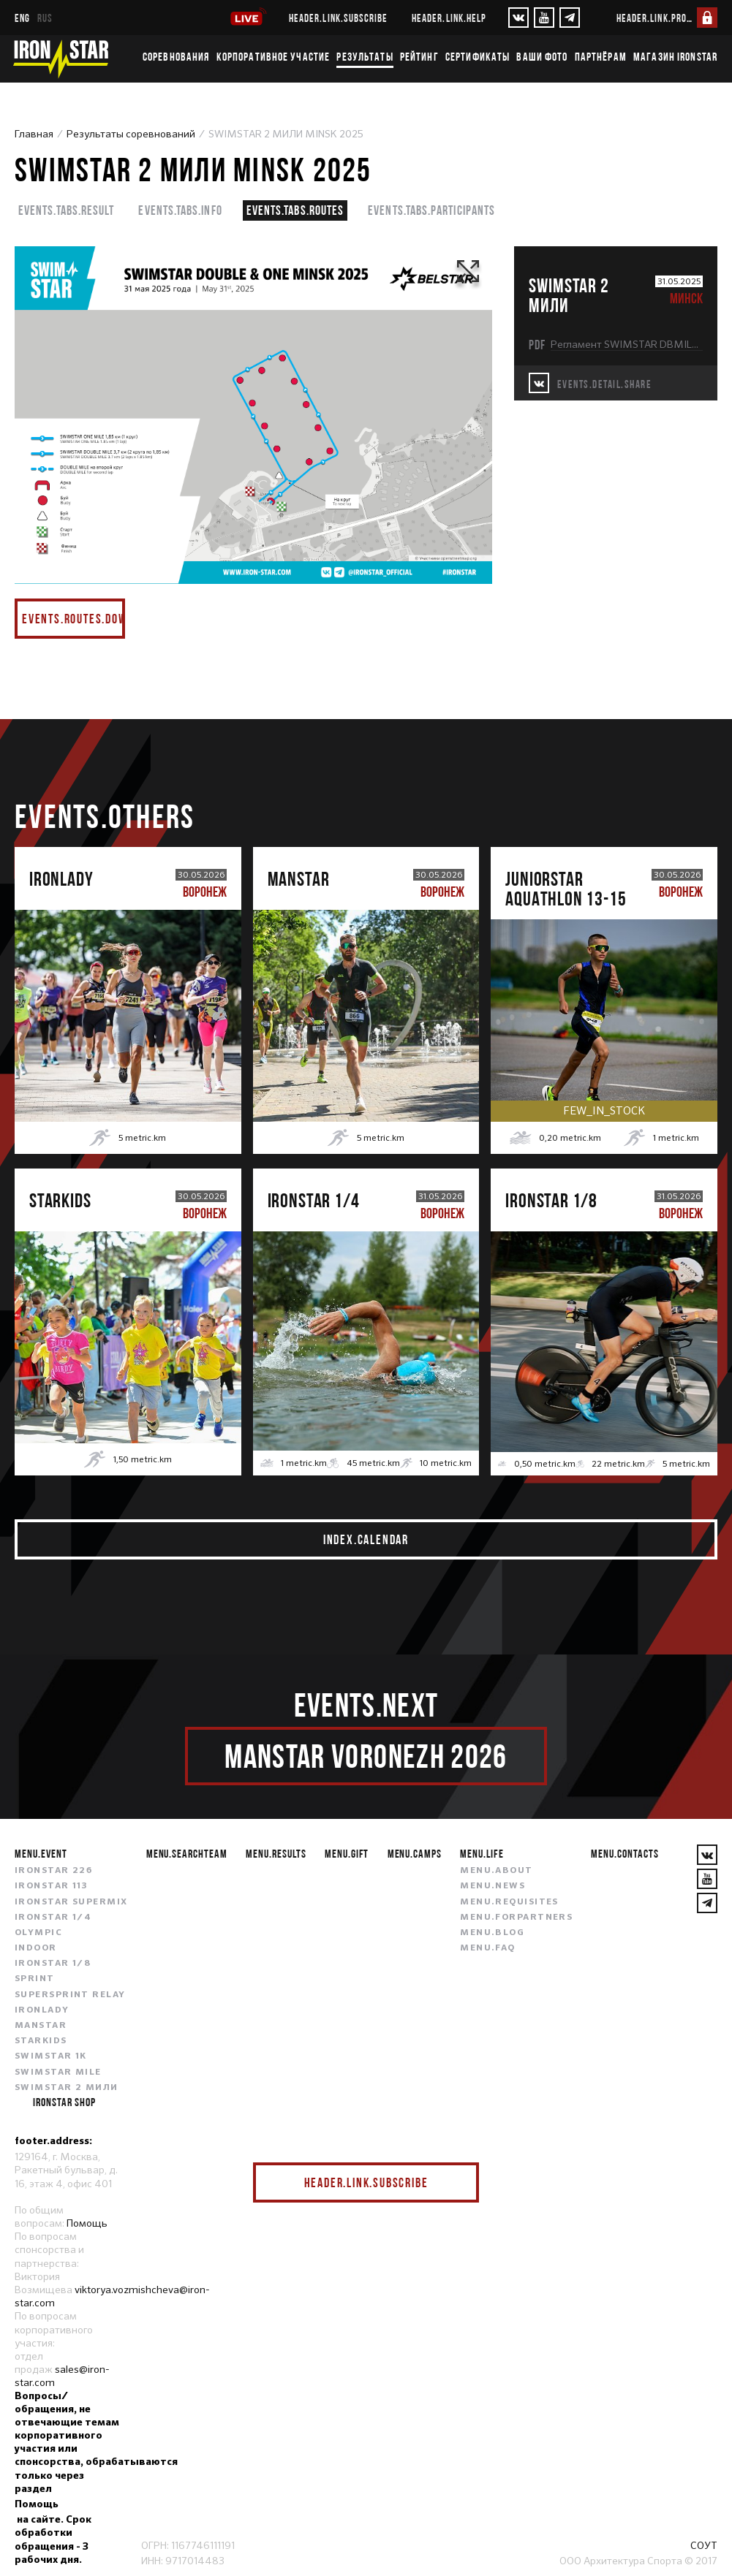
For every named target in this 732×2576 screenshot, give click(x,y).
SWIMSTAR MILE (58, 2072)
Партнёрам (601, 56)
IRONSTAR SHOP (64, 2102)
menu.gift (347, 1853)
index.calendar (366, 1539)
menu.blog (492, 1933)
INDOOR (36, 1948)
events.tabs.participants (431, 210)
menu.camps (415, 1853)
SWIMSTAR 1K (51, 2056)
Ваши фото (541, 56)
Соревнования (176, 56)
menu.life (482, 1853)
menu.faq (488, 1948)
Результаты (364, 56)
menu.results (276, 1853)
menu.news (492, 1886)
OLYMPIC (38, 1933)
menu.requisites (509, 1902)
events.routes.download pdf (73, 619)
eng (22, 17)
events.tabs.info (180, 210)
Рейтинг (419, 56)
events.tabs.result (66, 210)
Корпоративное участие (273, 56)
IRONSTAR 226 (53, 1870)
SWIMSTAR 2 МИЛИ (66, 2087)
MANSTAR (41, 2025)
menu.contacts (624, 1853)
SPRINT (35, 1979)
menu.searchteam (186, 1853)
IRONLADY (42, 2010)
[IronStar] (60, 59)
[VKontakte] (518, 17)
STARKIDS (41, 2041)
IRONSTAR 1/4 (53, 1917)
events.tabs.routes (295, 210)
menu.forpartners (516, 1917)
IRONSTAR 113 (51, 1886)
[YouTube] (544, 17)
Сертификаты (477, 56)
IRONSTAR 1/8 (53, 1963)
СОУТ (703, 2545)
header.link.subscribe (338, 17)
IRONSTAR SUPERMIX (71, 1902)
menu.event (41, 1853)
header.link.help (449, 17)
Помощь (87, 2223)
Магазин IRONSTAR (675, 56)
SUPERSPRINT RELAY (70, 1995)
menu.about (496, 1870)
